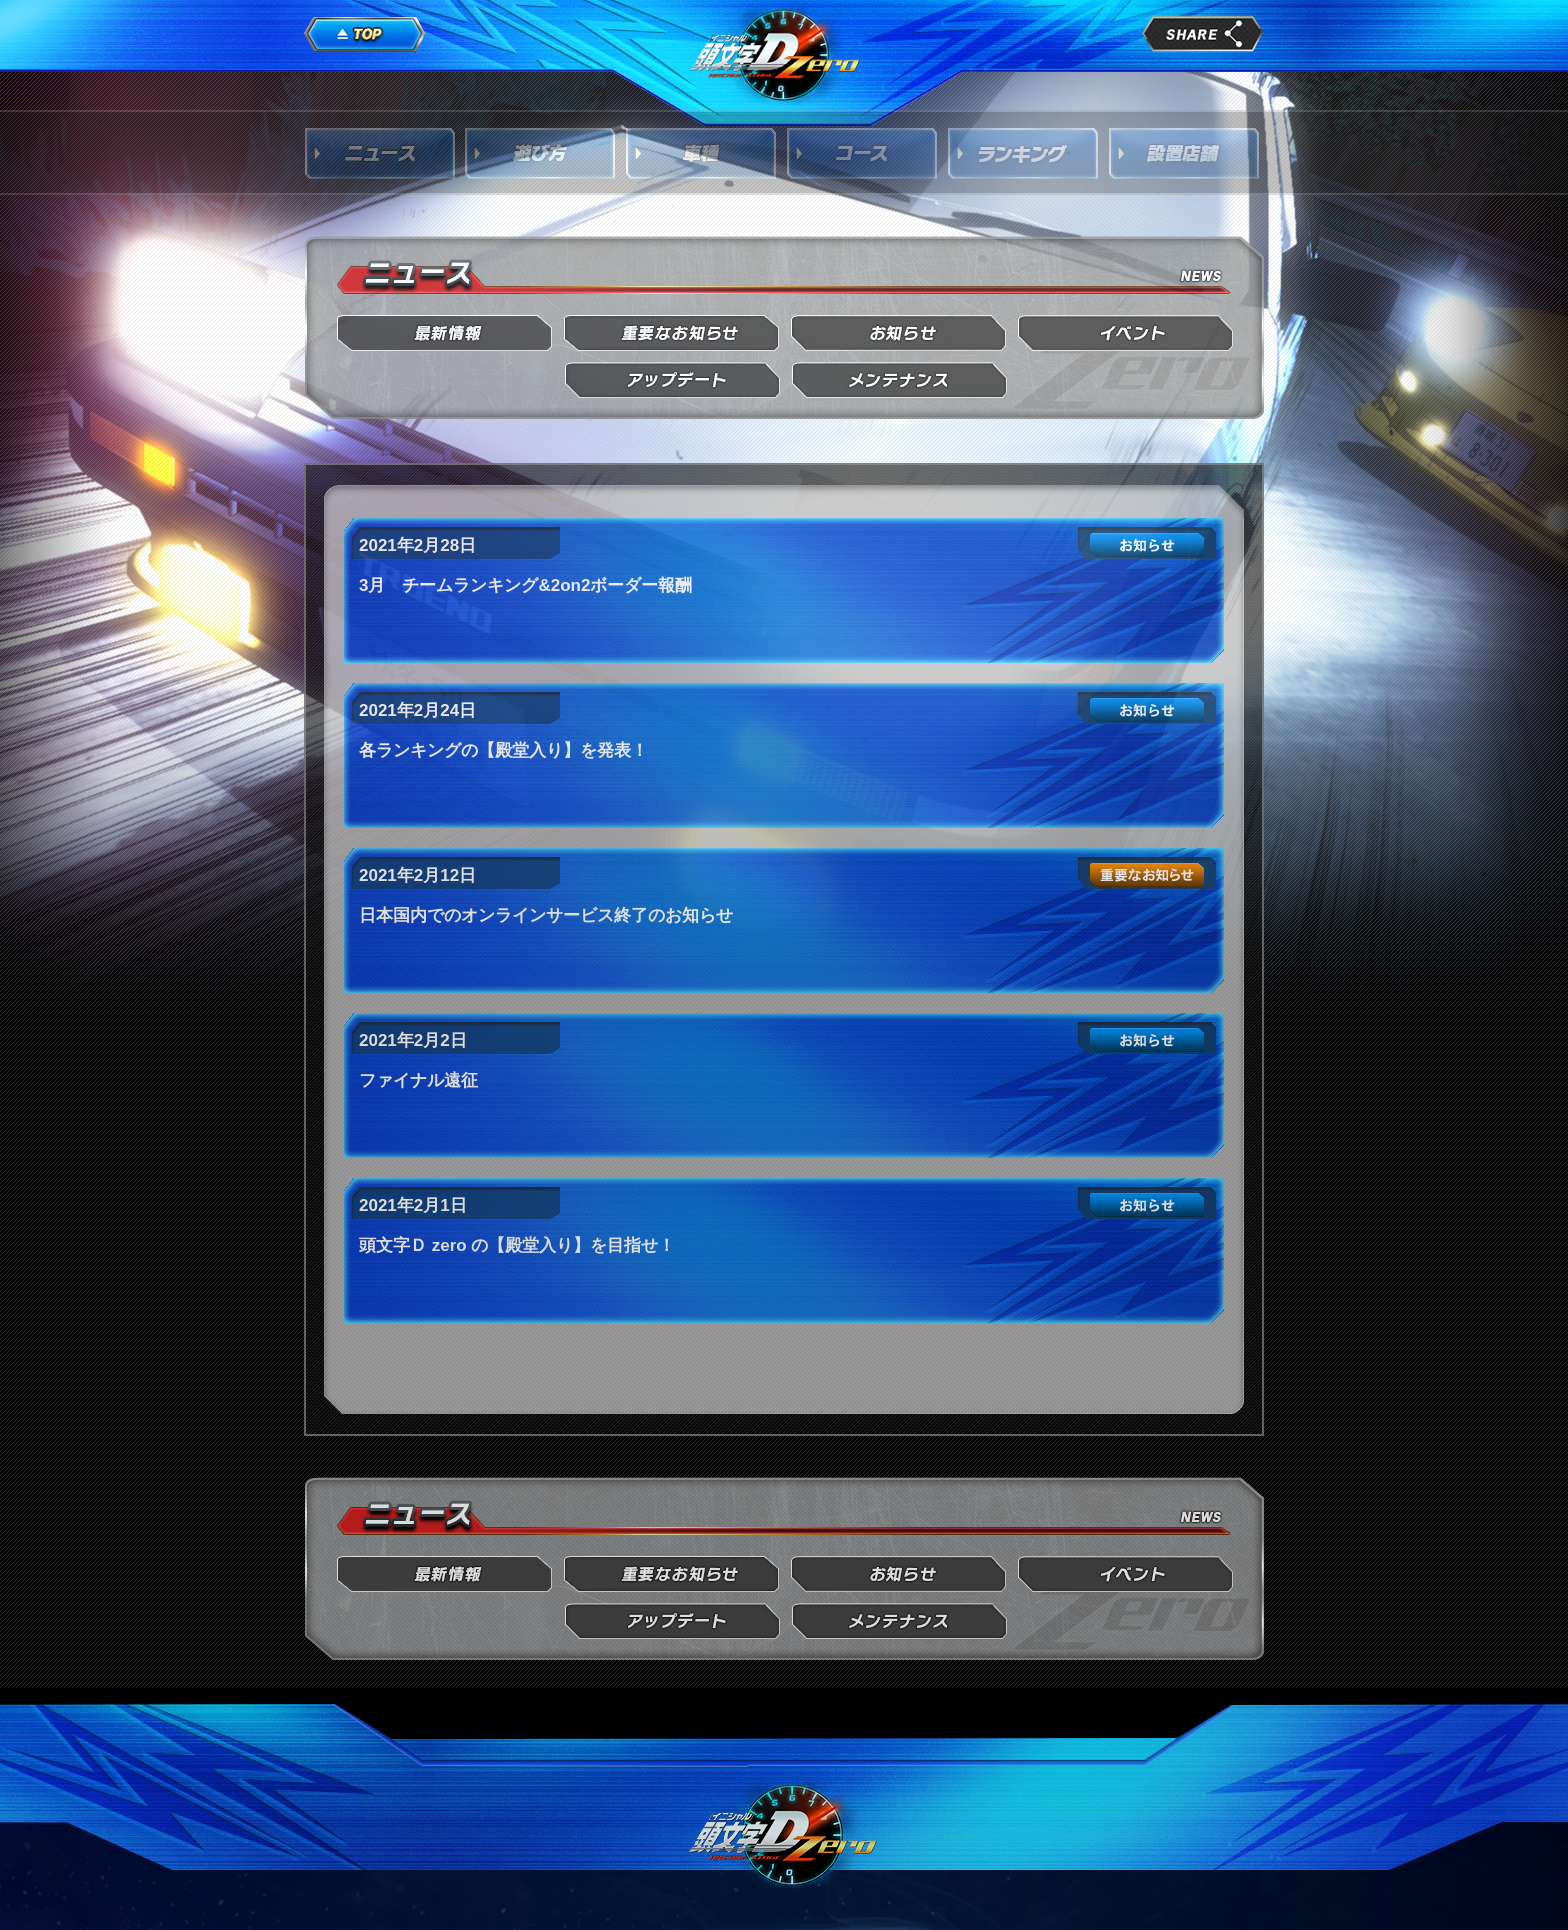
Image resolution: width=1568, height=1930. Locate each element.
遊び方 (541, 153)
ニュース (380, 153)
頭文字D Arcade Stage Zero (776, 54)
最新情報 (445, 333)
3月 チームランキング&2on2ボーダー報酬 (525, 585)
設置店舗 (1185, 153)
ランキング (1024, 153)
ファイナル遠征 (418, 1080)
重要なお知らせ (672, 333)
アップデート (672, 380)
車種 (702, 153)
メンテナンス (899, 380)
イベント (1126, 333)
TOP (365, 35)
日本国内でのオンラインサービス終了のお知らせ (546, 915)
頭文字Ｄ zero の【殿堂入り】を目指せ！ (517, 1245)
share (1203, 34)
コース (863, 153)
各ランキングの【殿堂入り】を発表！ (503, 750)
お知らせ (899, 333)
